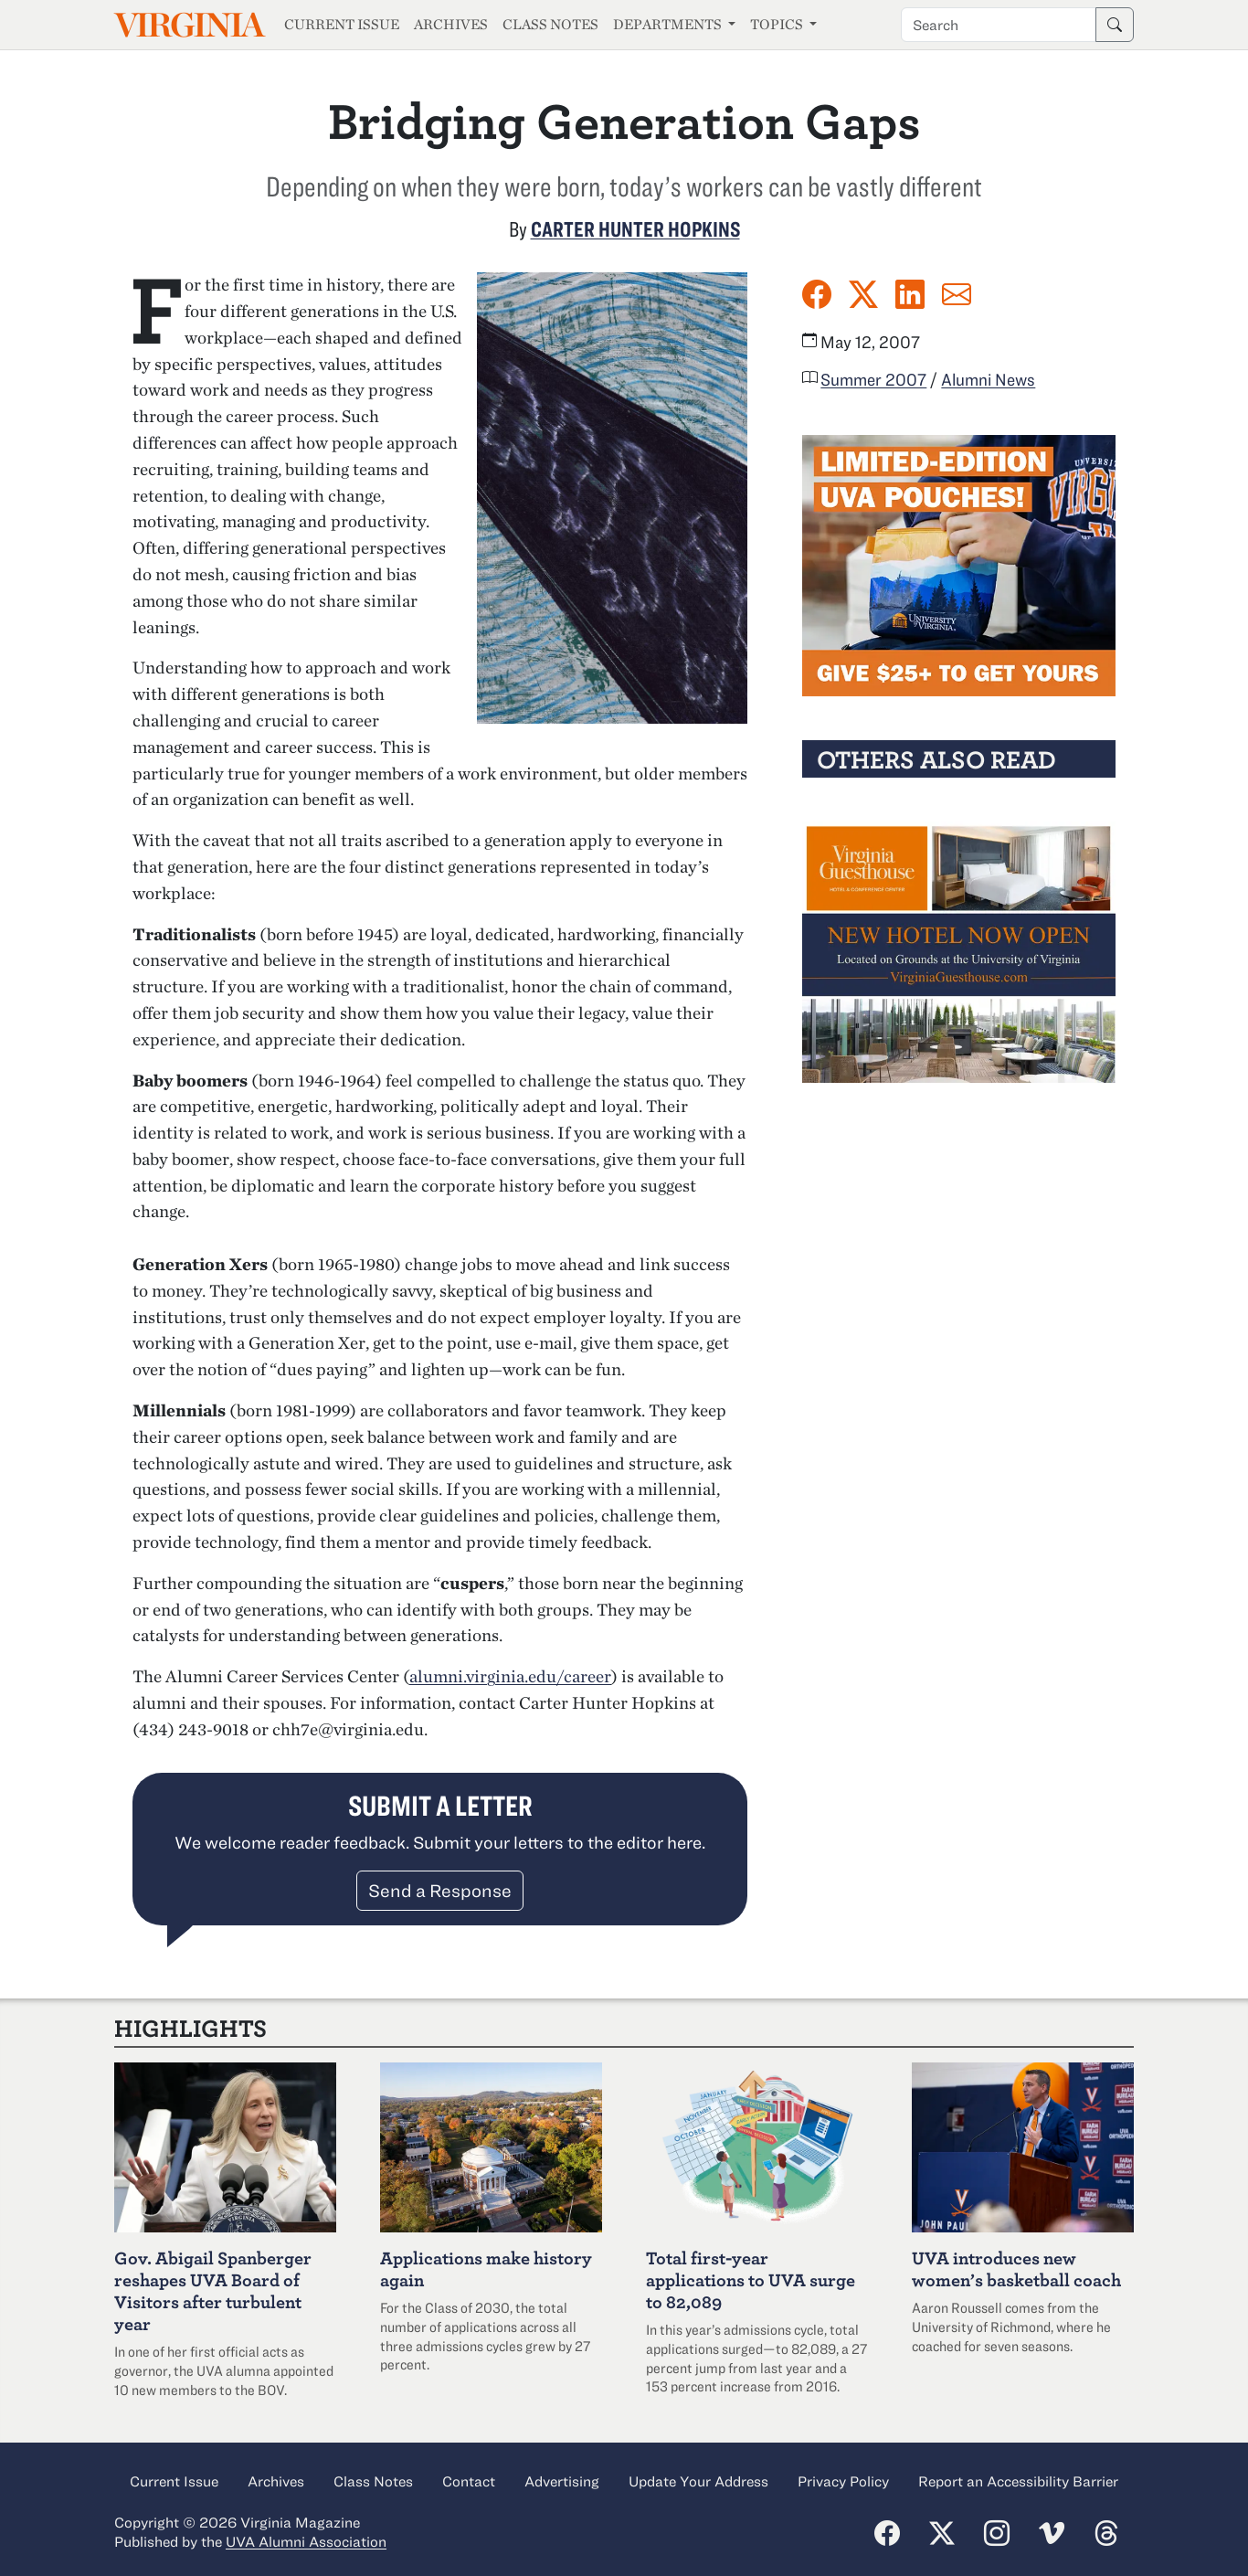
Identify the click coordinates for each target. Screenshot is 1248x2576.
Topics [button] (778, 24)
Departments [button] (668, 24)
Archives (451, 24)
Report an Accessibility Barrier (1018, 2481)
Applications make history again (486, 2268)
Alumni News (988, 379)
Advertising (561, 2481)
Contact (468, 2481)
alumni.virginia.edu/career (510, 1676)
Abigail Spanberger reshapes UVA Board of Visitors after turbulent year (213, 2290)
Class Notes (550, 24)
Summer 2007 (873, 379)
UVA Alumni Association (306, 2541)
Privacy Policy (843, 2481)
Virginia (188, 25)
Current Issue (341, 24)
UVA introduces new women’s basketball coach (1016, 2268)
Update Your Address (698, 2481)
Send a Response (440, 1890)
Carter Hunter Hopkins (635, 228)
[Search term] (998, 24)
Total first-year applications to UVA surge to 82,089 (750, 2279)
